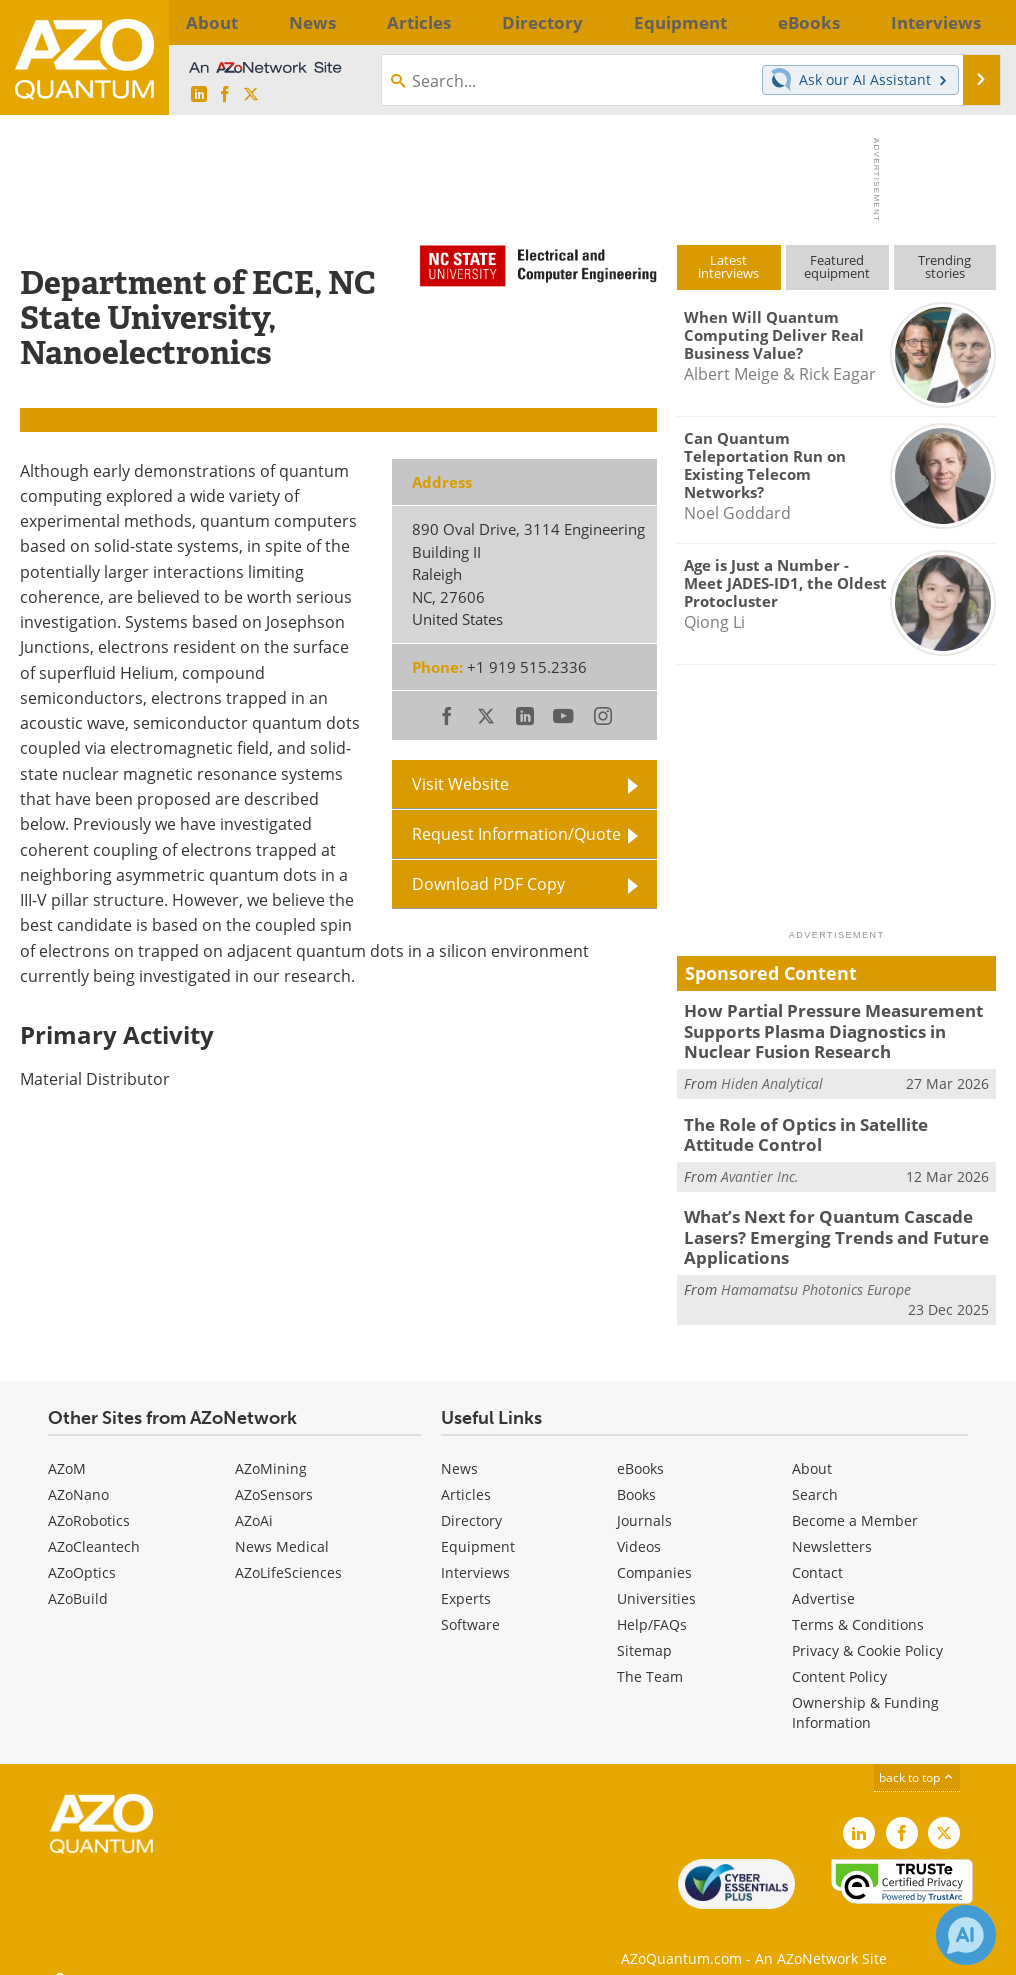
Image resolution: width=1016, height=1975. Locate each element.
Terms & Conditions (858, 1604)
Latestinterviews (728, 266)
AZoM (67, 1448)
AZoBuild (78, 1578)
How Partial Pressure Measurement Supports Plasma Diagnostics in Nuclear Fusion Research (833, 1028)
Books (636, 1474)
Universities (656, 1578)
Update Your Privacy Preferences (171, 1949)
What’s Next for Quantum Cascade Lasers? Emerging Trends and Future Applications (820, 1222)
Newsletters (832, 1526)
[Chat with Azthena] (966, 1935)
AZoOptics (82, 1552)
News (459, 1448)
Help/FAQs (652, 1604)
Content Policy (839, 1656)
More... (967, 22)
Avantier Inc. (760, 1164)
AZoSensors (274, 1474)
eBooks (640, 1448)
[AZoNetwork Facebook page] (225, 95)
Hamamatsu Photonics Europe (816, 1270)
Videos (639, 1526)
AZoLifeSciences (288, 1552)
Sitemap (644, 1630)
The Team (650, 1656)
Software (470, 1604)
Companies (654, 1552)
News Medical (282, 1526)
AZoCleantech (94, 1526)
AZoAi (254, 1500)
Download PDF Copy (488, 884)
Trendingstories (944, 266)
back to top (917, 1757)
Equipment (478, 1526)
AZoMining (271, 1448)
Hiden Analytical (772, 1076)
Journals (644, 1500)
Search (815, 1474)
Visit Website (460, 784)
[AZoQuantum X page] (251, 95)
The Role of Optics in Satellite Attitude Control (830, 1125)
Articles (466, 1474)
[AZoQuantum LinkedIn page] (199, 95)
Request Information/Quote (516, 834)
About (812, 1448)
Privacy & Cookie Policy (867, 1630)
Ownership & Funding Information (865, 1692)
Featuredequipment (837, 266)
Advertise (823, 1578)
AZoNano (78, 1474)
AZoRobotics (89, 1500)
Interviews (475, 1552)
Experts (466, 1578)
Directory (471, 1500)
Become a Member (855, 1500)
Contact (817, 1552)
